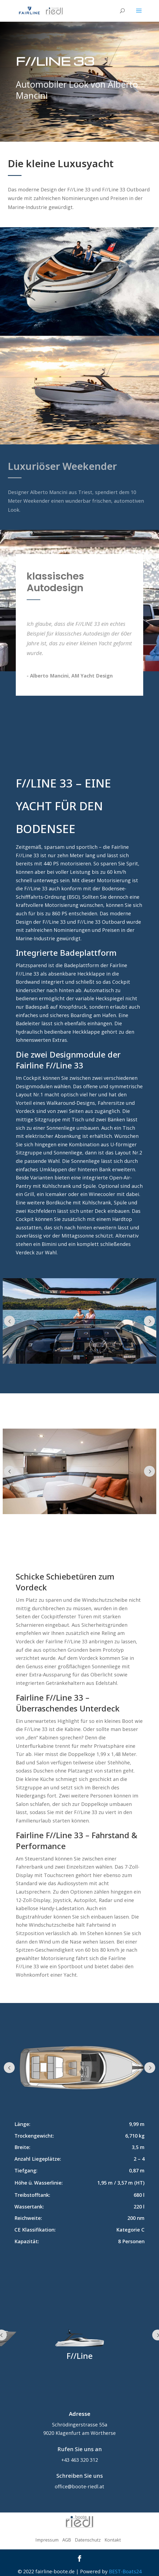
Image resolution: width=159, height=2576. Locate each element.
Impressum (47, 2540)
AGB (66, 2540)
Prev (9, 1321)
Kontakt (113, 2540)
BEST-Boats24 (125, 2571)
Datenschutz (88, 2540)
